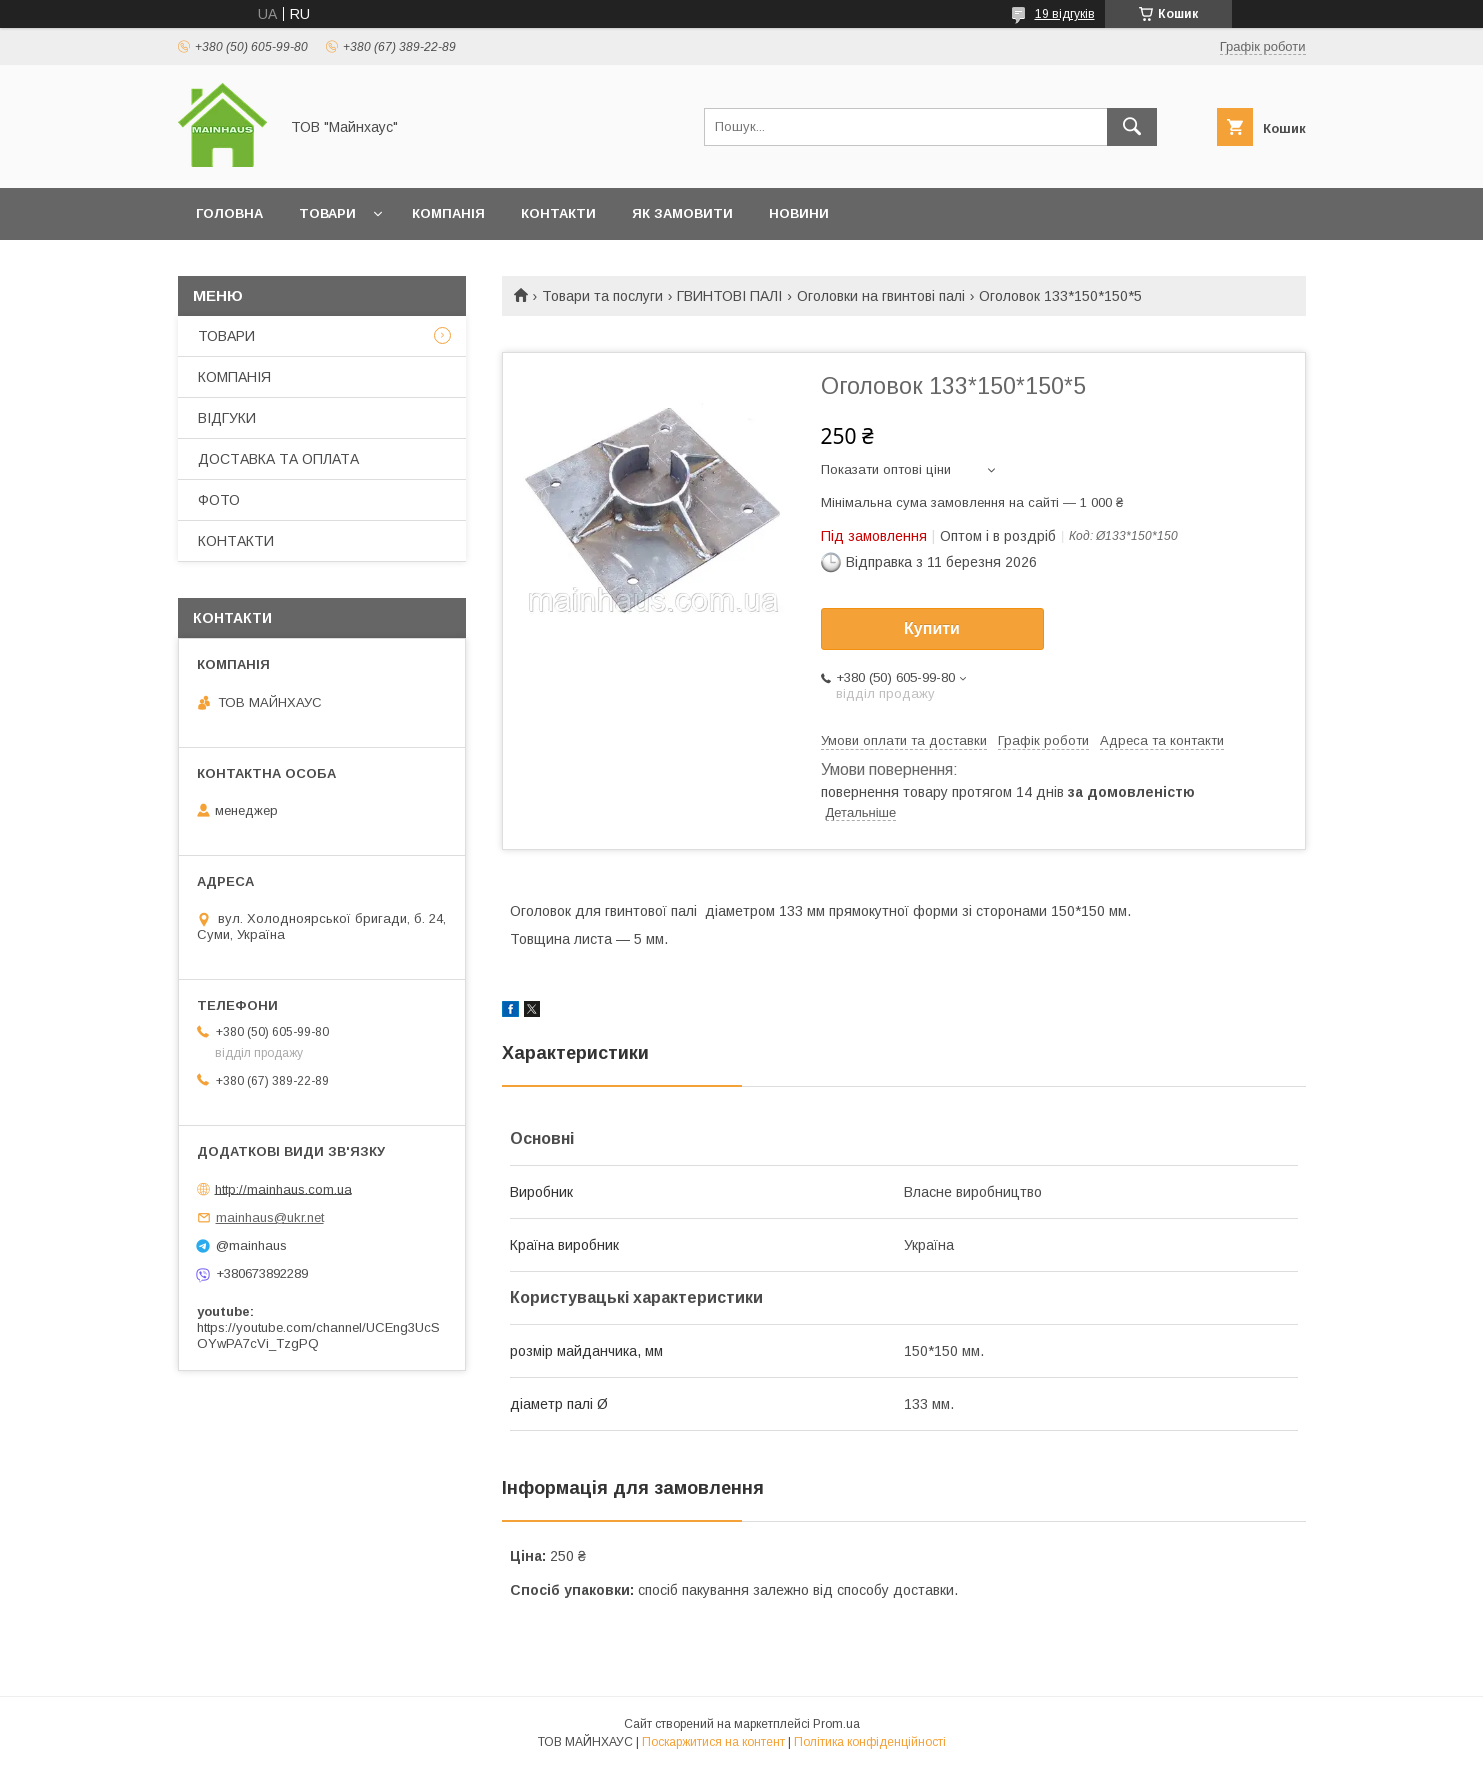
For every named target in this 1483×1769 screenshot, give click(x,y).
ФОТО (219, 500)
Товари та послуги (602, 296)
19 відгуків (1065, 14)
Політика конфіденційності (870, 1742)
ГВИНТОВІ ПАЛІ (729, 296)
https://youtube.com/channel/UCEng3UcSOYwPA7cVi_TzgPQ (318, 1335)
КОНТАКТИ (558, 213)
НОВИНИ (799, 213)
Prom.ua (836, 1724)
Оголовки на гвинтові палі (881, 296)
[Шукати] (1132, 127)
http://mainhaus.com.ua (283, 1188)
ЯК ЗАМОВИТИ (682, 213)
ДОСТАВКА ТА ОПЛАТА (278, 459)
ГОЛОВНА (229, 213)
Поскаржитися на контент (713, 1742)
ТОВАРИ (327, 213)
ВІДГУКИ (227, 418)
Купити (932, 628)
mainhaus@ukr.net (270, 1217)
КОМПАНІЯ (448, 213)
